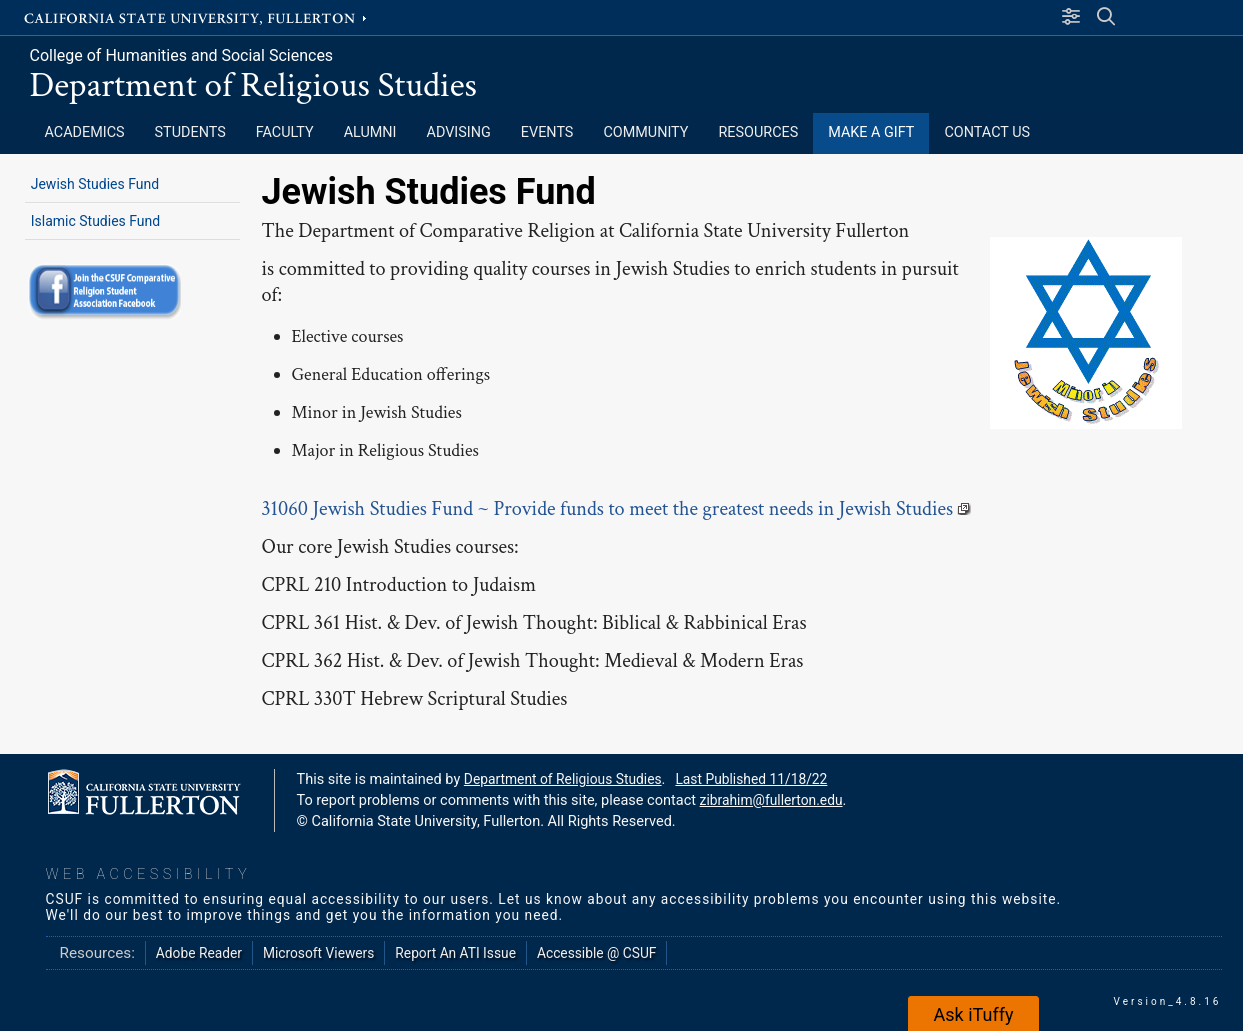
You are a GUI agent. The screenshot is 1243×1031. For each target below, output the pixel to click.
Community (645, 132)
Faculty (285, 132)
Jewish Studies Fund (95, 184)
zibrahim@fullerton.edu (771, 800)
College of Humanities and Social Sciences (182, 55)
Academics (85, 132)
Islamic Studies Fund (96, 221)
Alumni (370, 132)
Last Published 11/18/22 (751, 779)
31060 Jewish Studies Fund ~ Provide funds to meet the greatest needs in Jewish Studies (617, 509)
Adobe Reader (199, 953)
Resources (758, 132)
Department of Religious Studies (253, 85)
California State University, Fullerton (197, 17)
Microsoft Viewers (318, 953)
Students (190, 132)
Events (547, 132)
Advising (459, 132)
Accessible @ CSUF (596, 953)
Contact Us (987, 132)
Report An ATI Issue (455, 953)
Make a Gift (871, 132)
